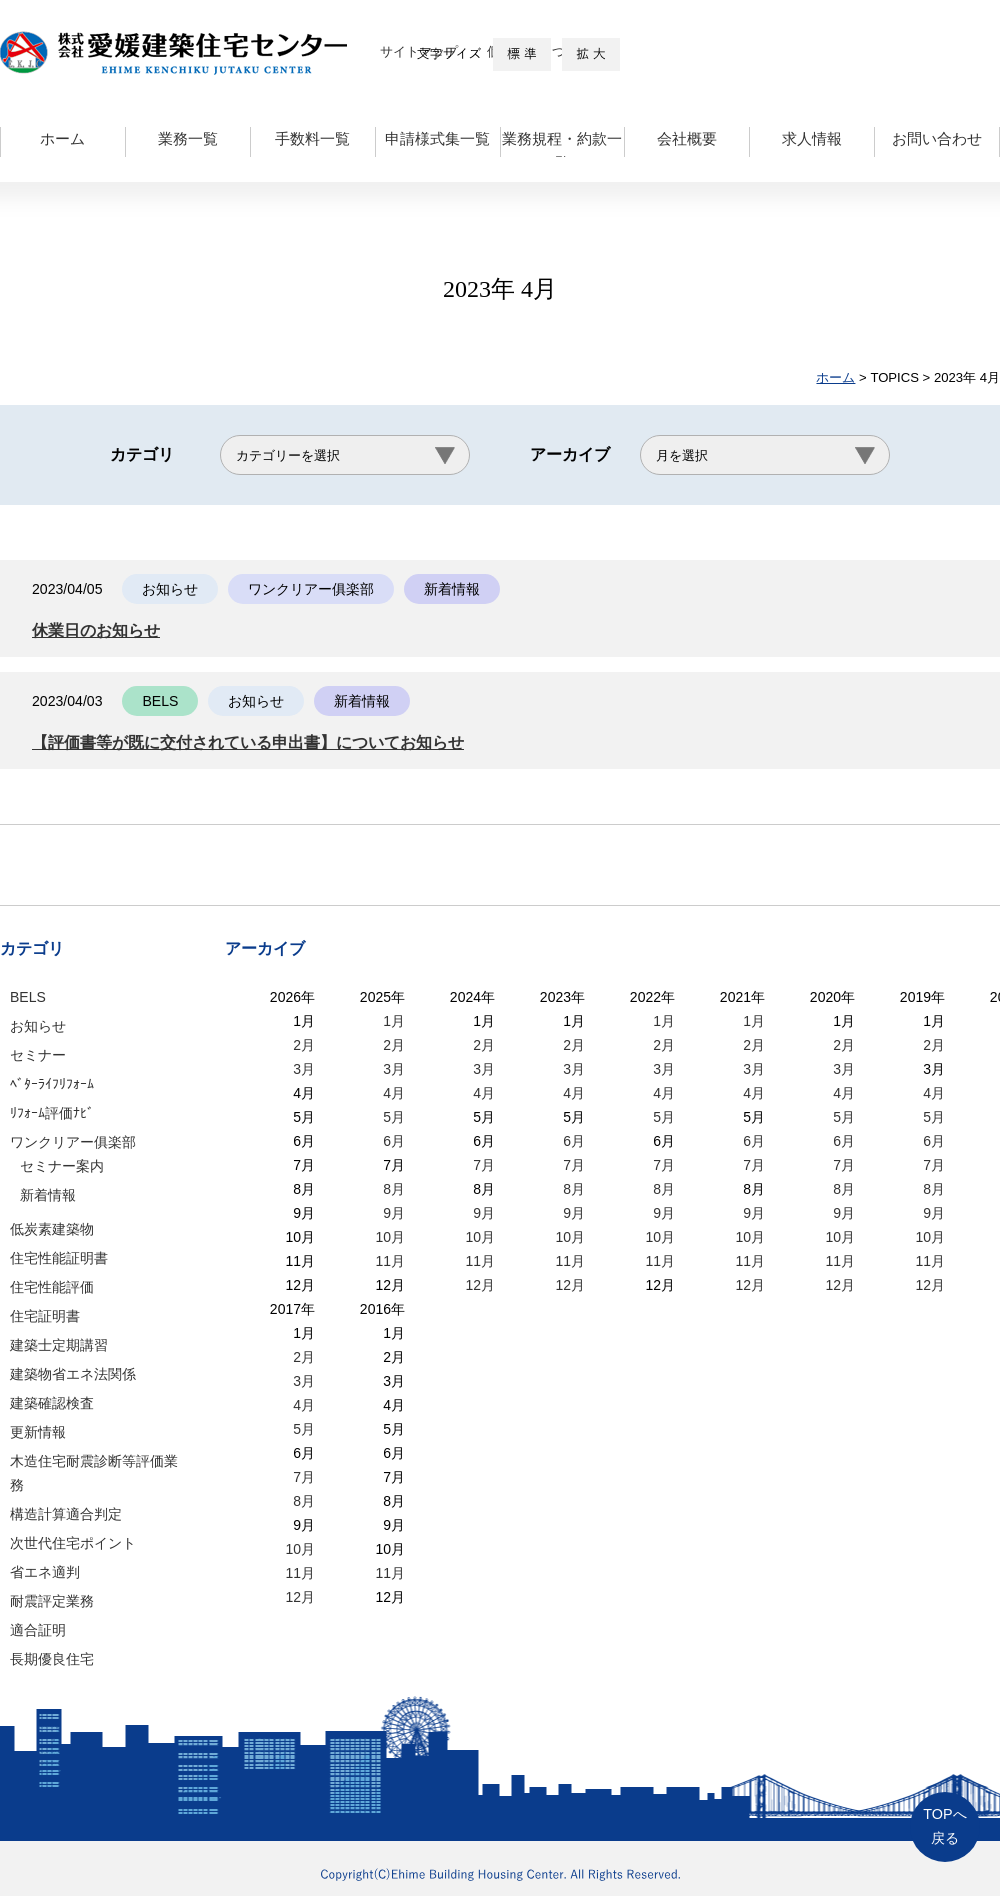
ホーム (62, 139)
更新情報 (38, 1432)
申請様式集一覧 (437, 139)
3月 (304, 1069)
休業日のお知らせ (100, 630)
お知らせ (38, 1026)
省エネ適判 (45, 1572)
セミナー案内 (62, 1166)
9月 (394, 1213)
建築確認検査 (52, 1403)
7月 (484, 1165)
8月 (394, 1189)
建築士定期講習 (59, 1345)
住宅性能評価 (52, 1287)
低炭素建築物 (52, 1229)
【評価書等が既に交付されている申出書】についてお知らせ (261, 742)
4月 (394, 1093)
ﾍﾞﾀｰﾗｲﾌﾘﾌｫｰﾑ (52, 1084)
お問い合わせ (937, 139)
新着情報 (48, 1195)
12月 (480, 1285)
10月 (390, 1237)
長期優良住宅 (52, 1659)
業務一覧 (188, 139)
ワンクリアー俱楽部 (73, 1142)
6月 (394, 1141)
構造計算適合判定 (66, 1514)
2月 (304, 1045)
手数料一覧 (312, 139)
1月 (394, 1021)
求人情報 (812, 139)
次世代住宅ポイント (73, 1543)
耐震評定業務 (52, 1601)
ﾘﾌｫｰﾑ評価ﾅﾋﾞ (52, 1113)
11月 (390, 1261)
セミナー (38, 1055)
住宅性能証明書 (59, 1258)
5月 (394, 1117)
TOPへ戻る (944, 1827)
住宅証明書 (45, 1316)
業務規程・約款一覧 (562, 144)
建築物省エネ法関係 (73, 1374)
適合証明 (38, 1630)
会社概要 (687, 139)
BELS (28, 997)
